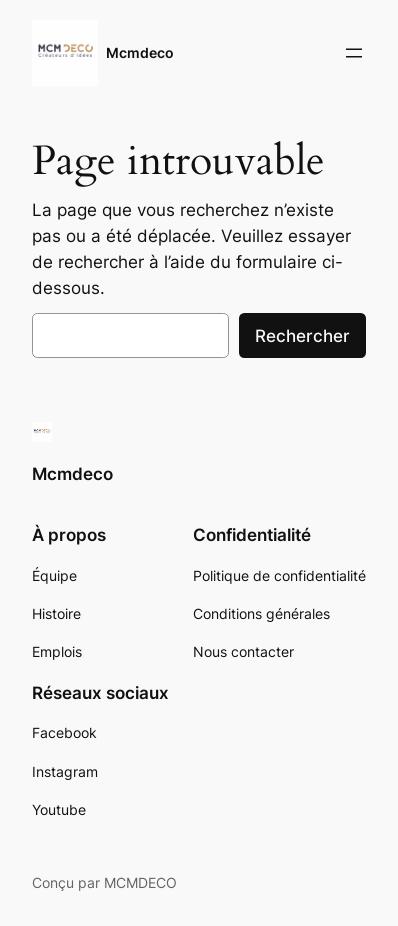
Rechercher (302, 336)
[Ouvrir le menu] (354, 53)
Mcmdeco (140, 52)
